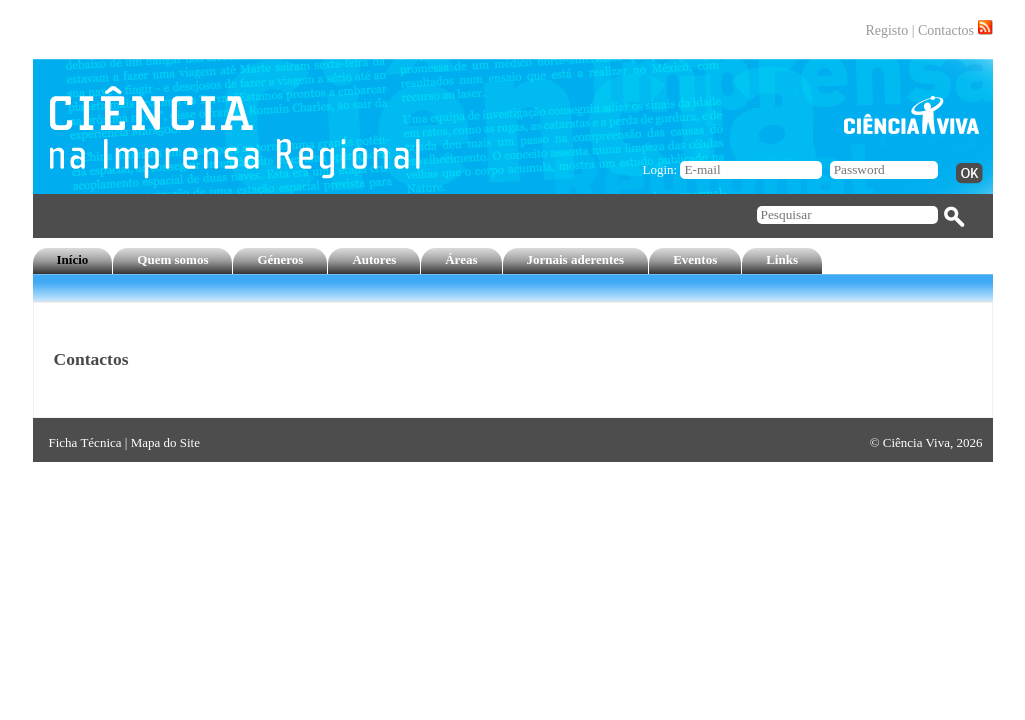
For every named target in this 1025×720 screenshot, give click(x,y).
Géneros (280, 259)
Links (782, 259)
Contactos (946, 30)
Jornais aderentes (576, 259)
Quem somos (172, 259)
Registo (886, 30)
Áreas (461, 259)
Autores (374, 259)
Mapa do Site (165, 442)
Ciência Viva (916, 442)
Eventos (695, 259)
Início (73, 259)
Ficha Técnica (85, 442)
